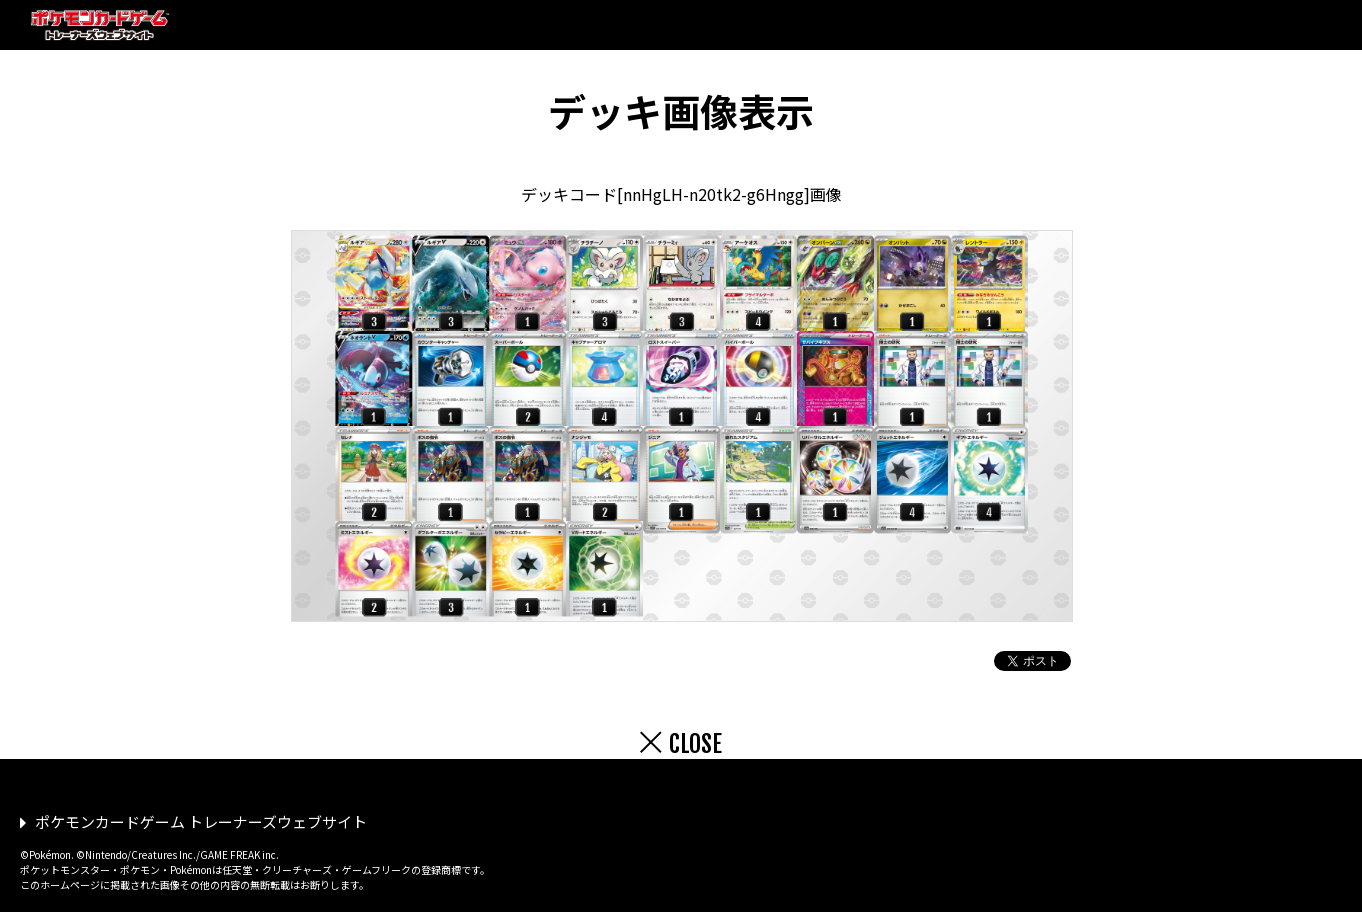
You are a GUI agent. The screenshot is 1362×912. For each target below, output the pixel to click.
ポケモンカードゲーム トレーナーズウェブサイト (201, 821)
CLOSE (695, 744)
